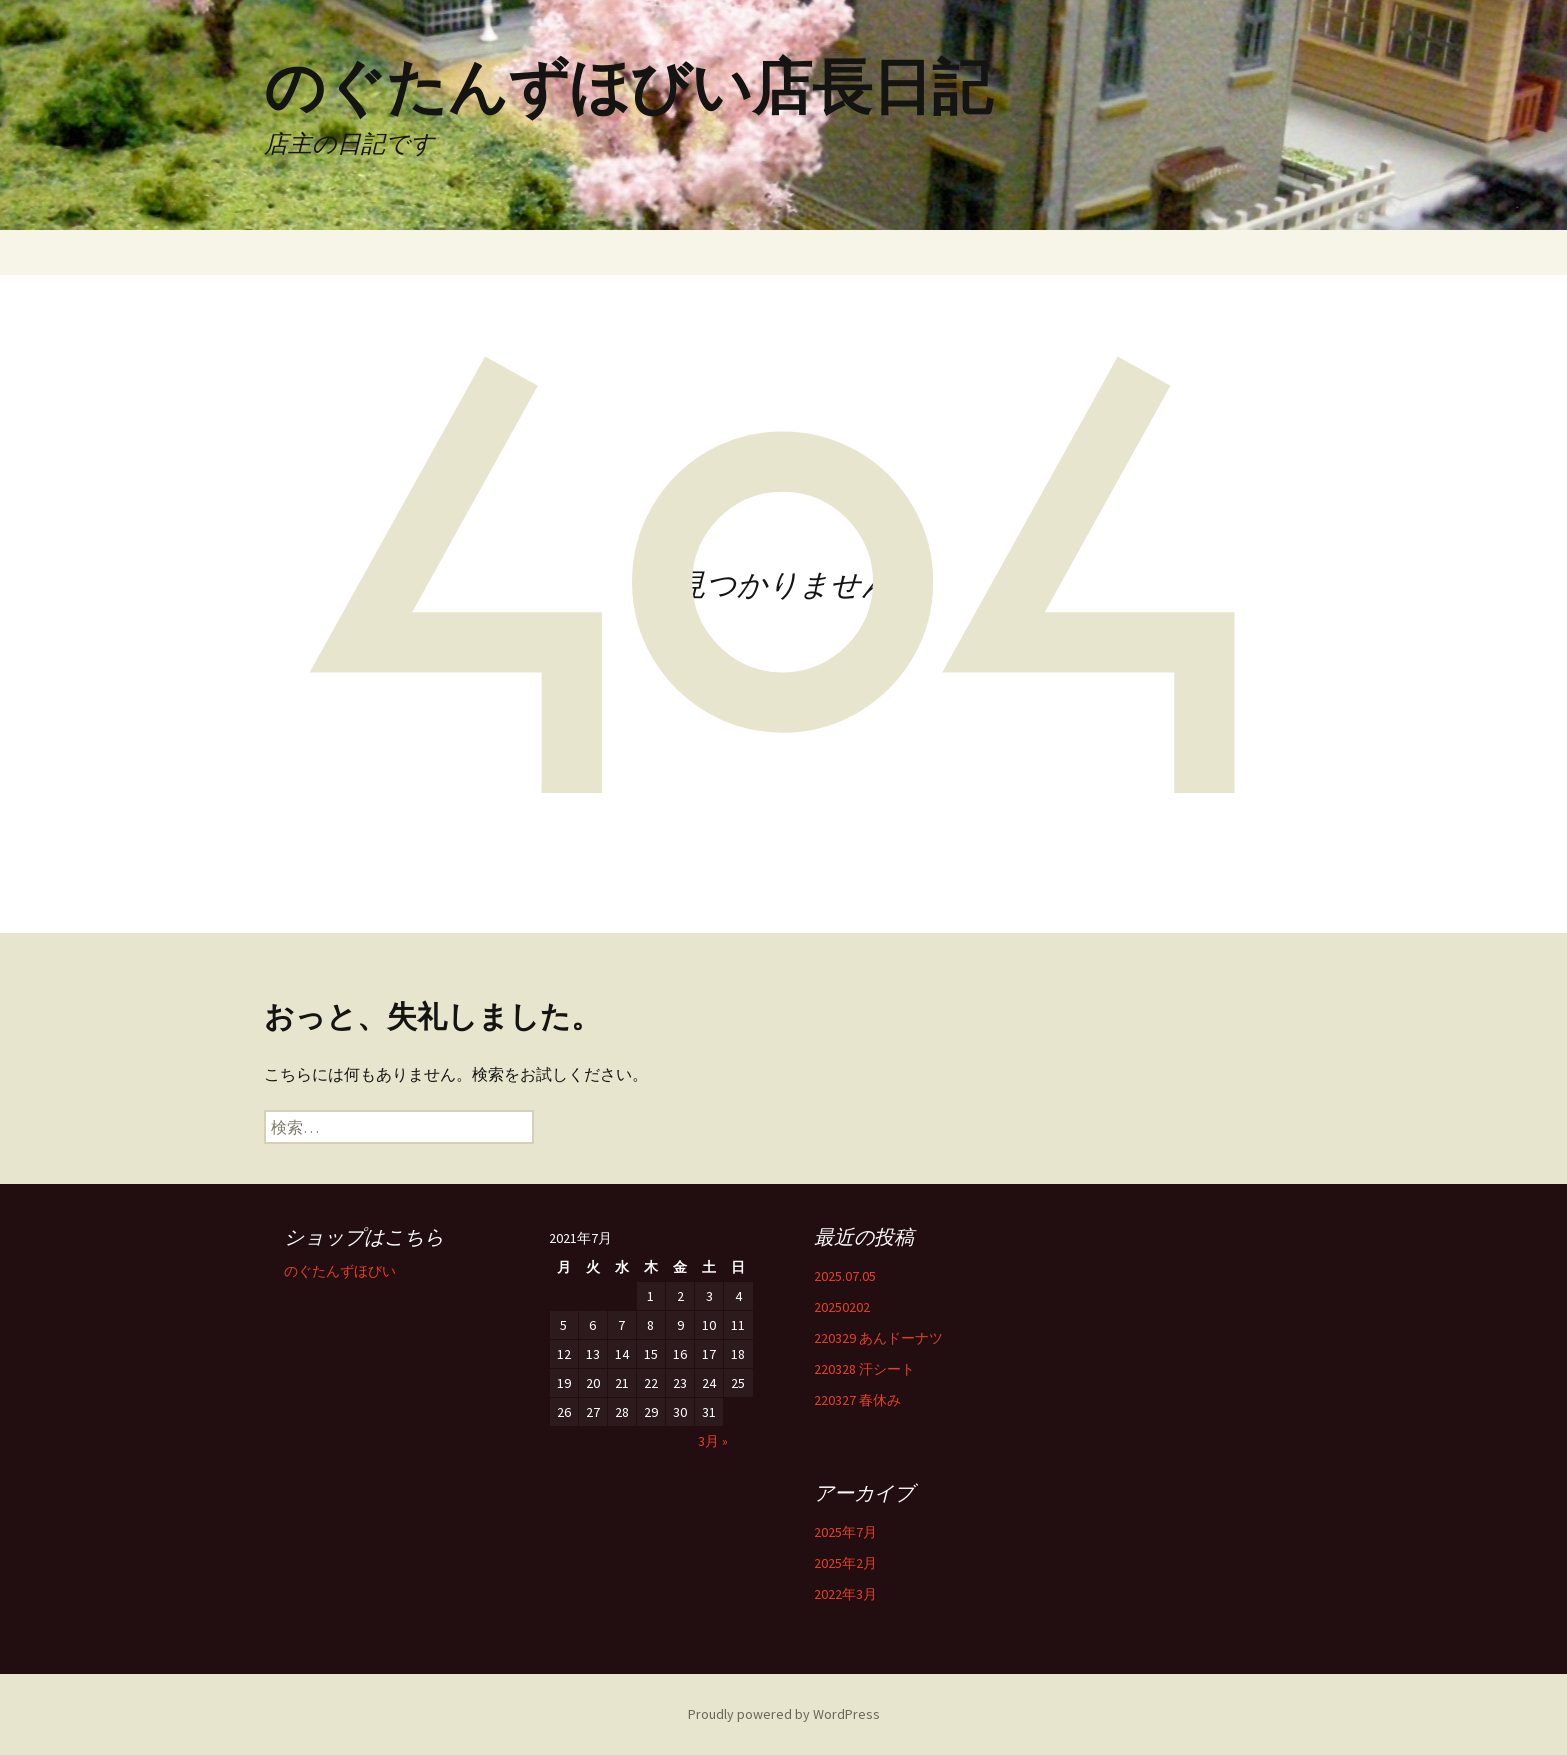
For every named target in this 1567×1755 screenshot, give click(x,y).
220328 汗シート (864, 1369)
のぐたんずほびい (340, 1271)
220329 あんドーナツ (878, 1338)
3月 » (713, 1441)
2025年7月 (845, 1532)
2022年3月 (845, 1594)
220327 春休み (857, 1400)
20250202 (842, 1307)
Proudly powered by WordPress (784, 1714)
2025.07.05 (845, 1276)
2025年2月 (845, 1563)
